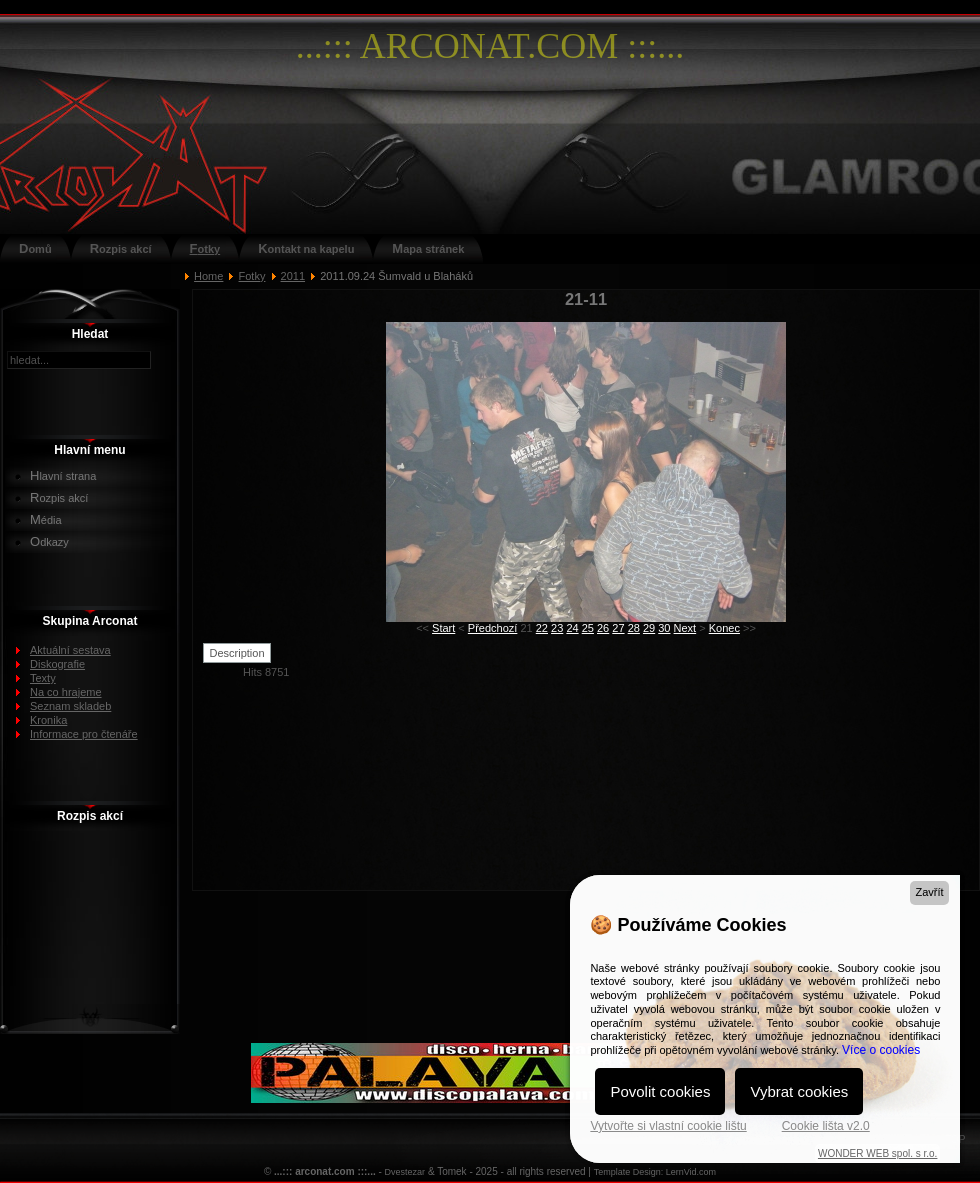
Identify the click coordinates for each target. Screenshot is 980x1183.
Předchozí (493, 628)
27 (618, 628)
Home (208, 276)
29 (649, 628)
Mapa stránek (428, 248)
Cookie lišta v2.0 (826, 1126)
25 (588, 628)
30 (664, 628)
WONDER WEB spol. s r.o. (877, 1153)
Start (443, 628)
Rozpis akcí (121, 248)
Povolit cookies (660, 1091)
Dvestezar (405, 1172)
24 (572, 628)
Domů (35, 248)
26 (603, 628)
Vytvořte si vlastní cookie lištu (668, 1126)
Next (685, 628)
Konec (724, 628)
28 (634, 628)
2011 (293, 276)
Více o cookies (881, 1050)
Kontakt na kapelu (306, 248)
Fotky (205, 248)
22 (542, 628)
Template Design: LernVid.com (655, 1172)
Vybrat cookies (799, 1091)
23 (557, 628)
